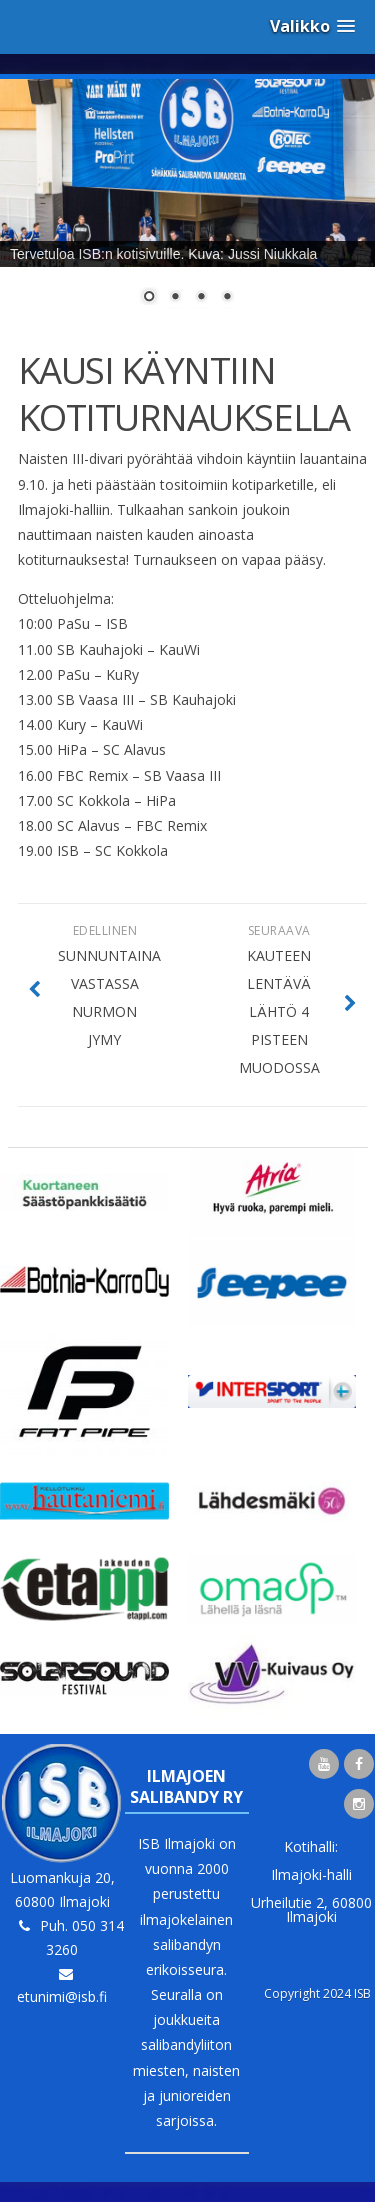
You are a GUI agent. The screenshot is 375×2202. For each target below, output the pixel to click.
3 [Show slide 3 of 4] (201, 298)
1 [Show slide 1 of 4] (149, 298)
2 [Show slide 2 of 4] (175, 298)
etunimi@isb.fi (62, 1996)
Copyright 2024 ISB (317, 1993)
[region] (187, 204)
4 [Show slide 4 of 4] (227, 298)
